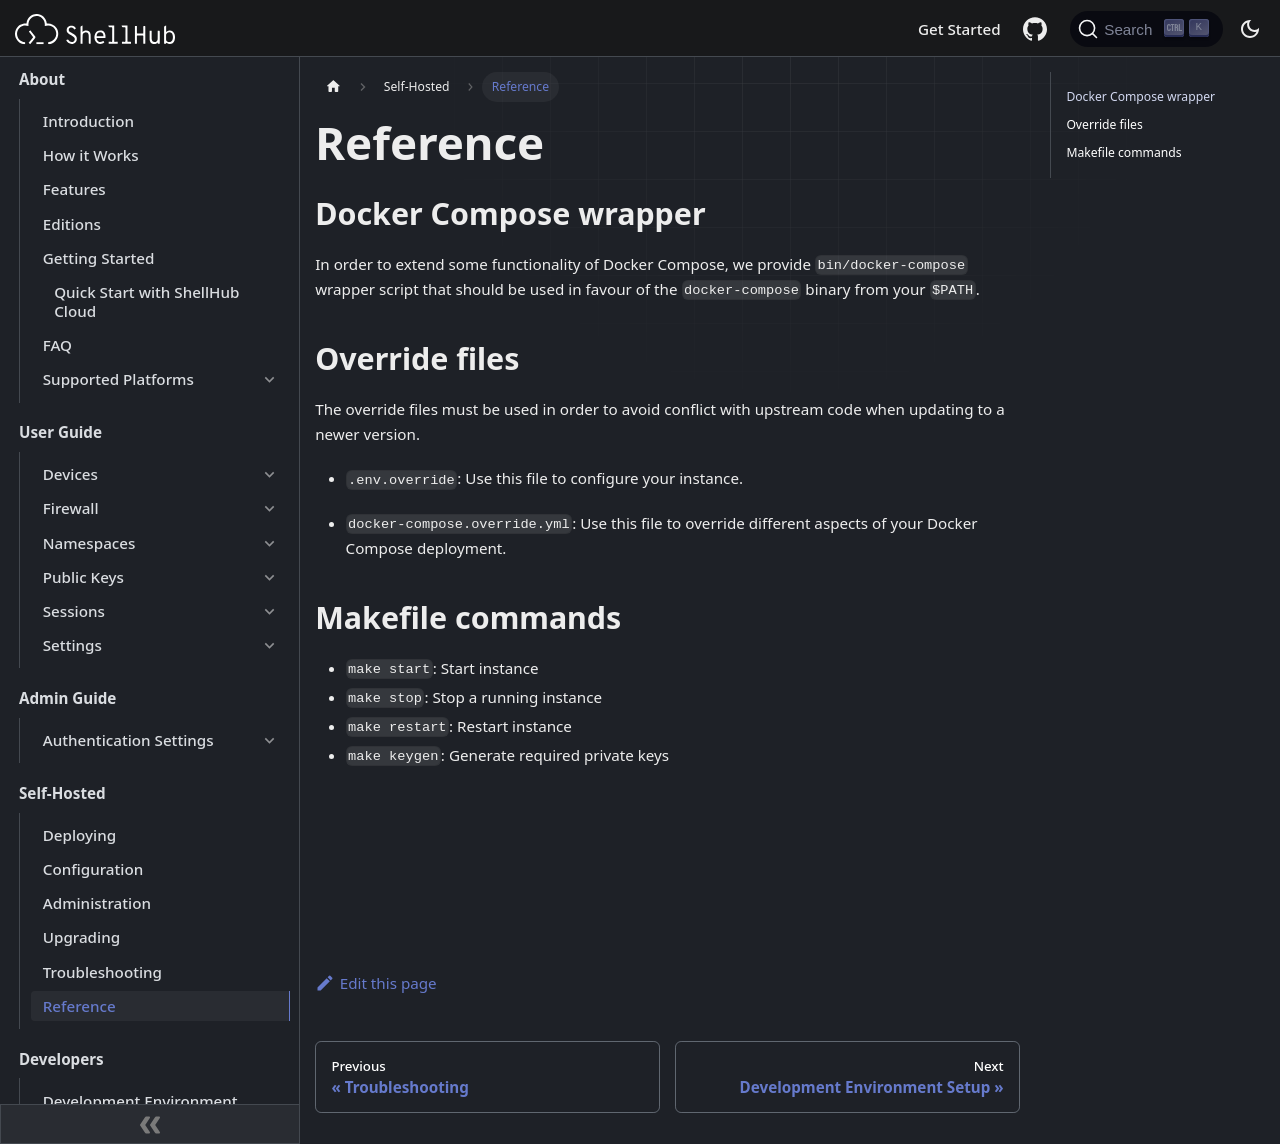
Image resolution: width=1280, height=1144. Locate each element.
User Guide (60, 432)
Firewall (71, 508)
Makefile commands (1123, 152)
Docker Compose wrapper (1140, 96)
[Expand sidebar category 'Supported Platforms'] (269, 380)
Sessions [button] (74, 611)
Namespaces (89, 543)
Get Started (959, 29)
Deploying (79, 835)
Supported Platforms (118, 379)
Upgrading (81, 937)
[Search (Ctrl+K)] (1146, 29)
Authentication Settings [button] (128, 740)
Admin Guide (67, 698)
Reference (79, 1006)
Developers (61, 1059)
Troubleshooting (102, 972)
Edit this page (375, 983)
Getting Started (99, 258)
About (42, 79)
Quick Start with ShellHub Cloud (146, 301)
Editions (72, 224)
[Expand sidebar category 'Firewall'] (269, 509)
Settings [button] (72, 645)
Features (74, 189)
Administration (97, 903)
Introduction (88, 121)
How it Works (91, 155)
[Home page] (333, 87)
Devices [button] (70, 474)
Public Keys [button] (83, 577)
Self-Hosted (62, 793)
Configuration (93, 869)
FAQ (57, 345)
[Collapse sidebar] (150, 1124)
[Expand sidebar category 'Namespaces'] (269, 543)
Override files (1104, 124)
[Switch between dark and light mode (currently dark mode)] (1249, 29)
